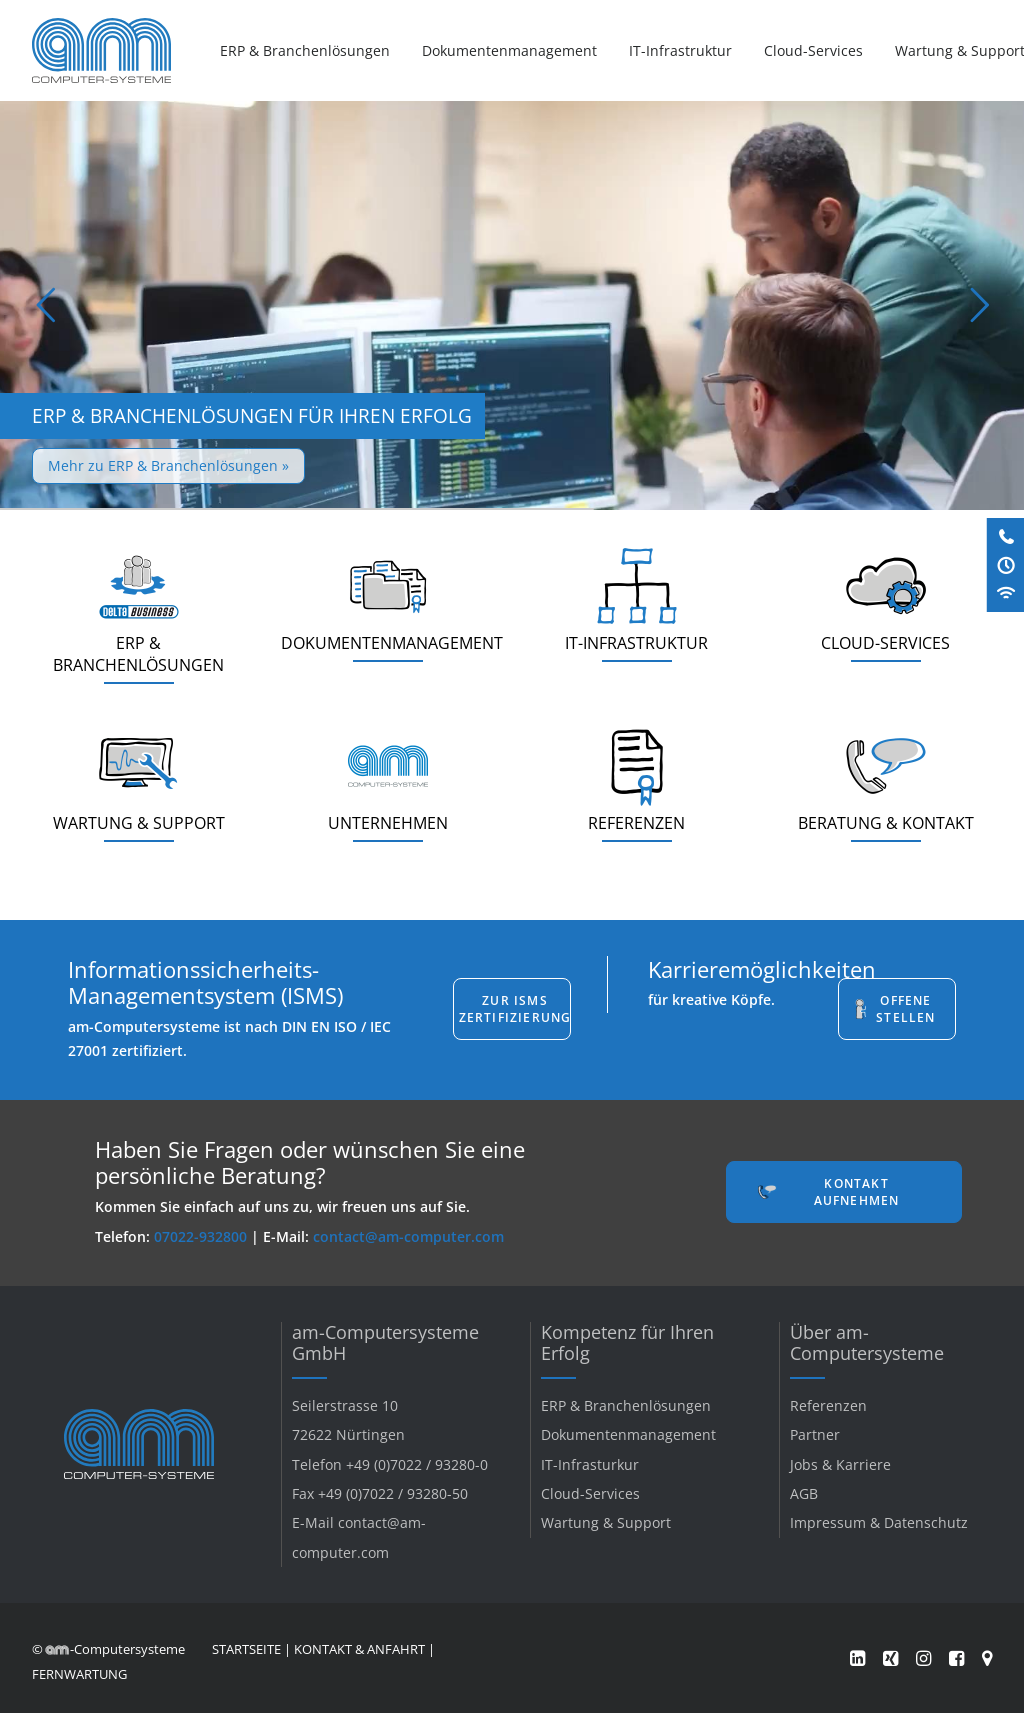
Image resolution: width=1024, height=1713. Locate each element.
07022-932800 (200, 1236)
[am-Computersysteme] (101, 50)
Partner (815, 1434)
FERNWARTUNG (79, 1674)
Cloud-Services (813, 50)
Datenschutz (926, 1522)
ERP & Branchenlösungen (305, 50)
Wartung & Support (606, 1522)
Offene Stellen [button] (906, 1009)
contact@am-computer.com (408, 1236)
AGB (804, 1493)
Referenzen (828, 1405)
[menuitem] (312, 50)
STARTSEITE (246, 1649)
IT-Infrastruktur (680, 50)
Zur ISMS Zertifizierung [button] (515, 1009)
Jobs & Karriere (840, 1464)
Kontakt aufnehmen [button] (857, 1192)
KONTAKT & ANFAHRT (359, 1649)
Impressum (828, 1522)
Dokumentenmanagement (509, 50)
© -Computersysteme (108, 1649)
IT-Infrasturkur (590, 1464)
